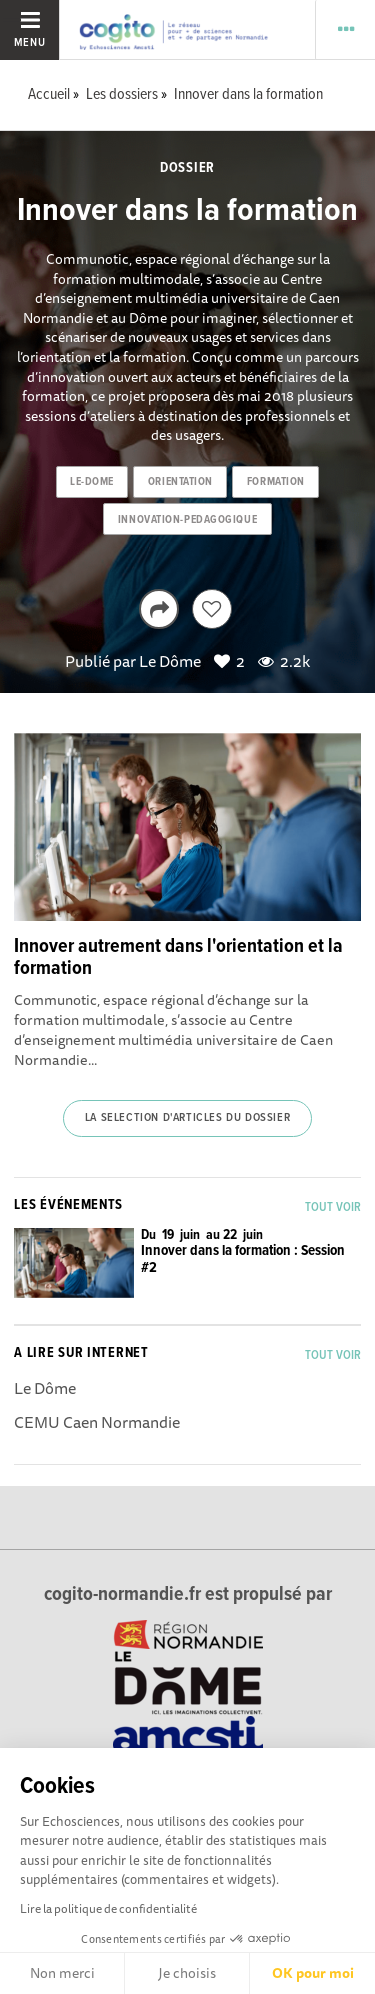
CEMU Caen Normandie (97, 1422)
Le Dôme (170, 661)
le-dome (92, 482)
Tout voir (333, 1207)
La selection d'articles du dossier (187, 1118)
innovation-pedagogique (187, 520)
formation (276, 482)
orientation (180, 482)
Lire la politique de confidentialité (108, 1908)
